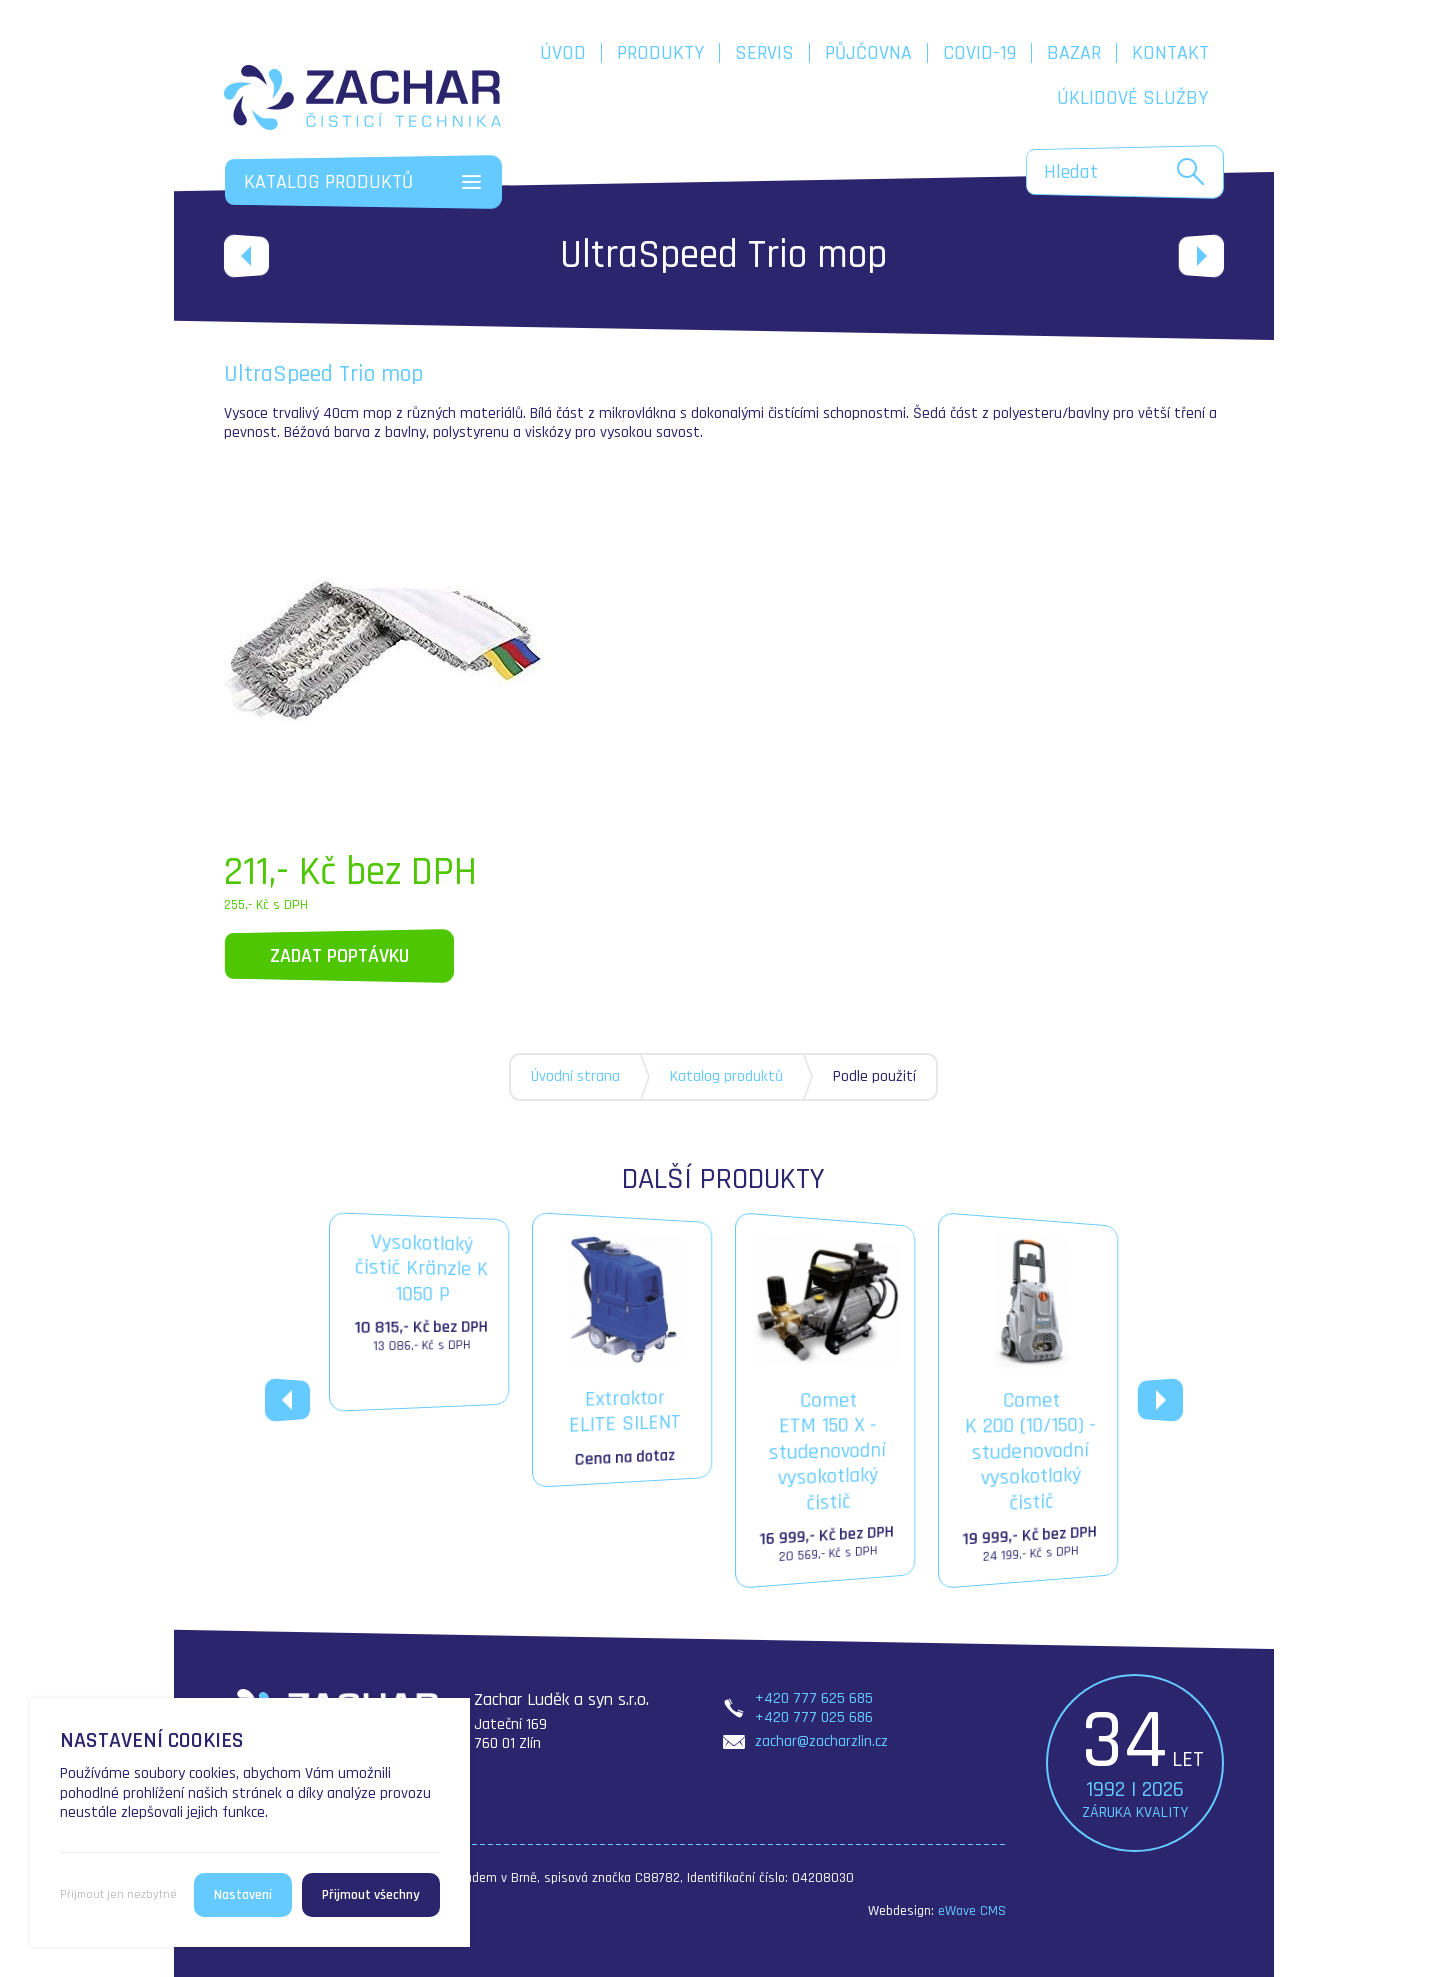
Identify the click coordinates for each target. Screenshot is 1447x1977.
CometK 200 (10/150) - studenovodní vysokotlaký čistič (1029, 1400)
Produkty (660, 53)
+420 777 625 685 (814, 1698)
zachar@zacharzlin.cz (821, 1741)
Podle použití (874, 1076)
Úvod (563, 53)
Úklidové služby (1132, 98)
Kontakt (1170, 53)
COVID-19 (979, 53)
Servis (764, 53)
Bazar (1074, 53)
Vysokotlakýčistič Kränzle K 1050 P (420, 1294)
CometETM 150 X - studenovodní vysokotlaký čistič (826, 1400)
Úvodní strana (575, 1076)
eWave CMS (972, 1911)
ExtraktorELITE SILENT (623, 1349)
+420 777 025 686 (814, 1717)
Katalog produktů (726, 1076)
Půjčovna (868, 53)
